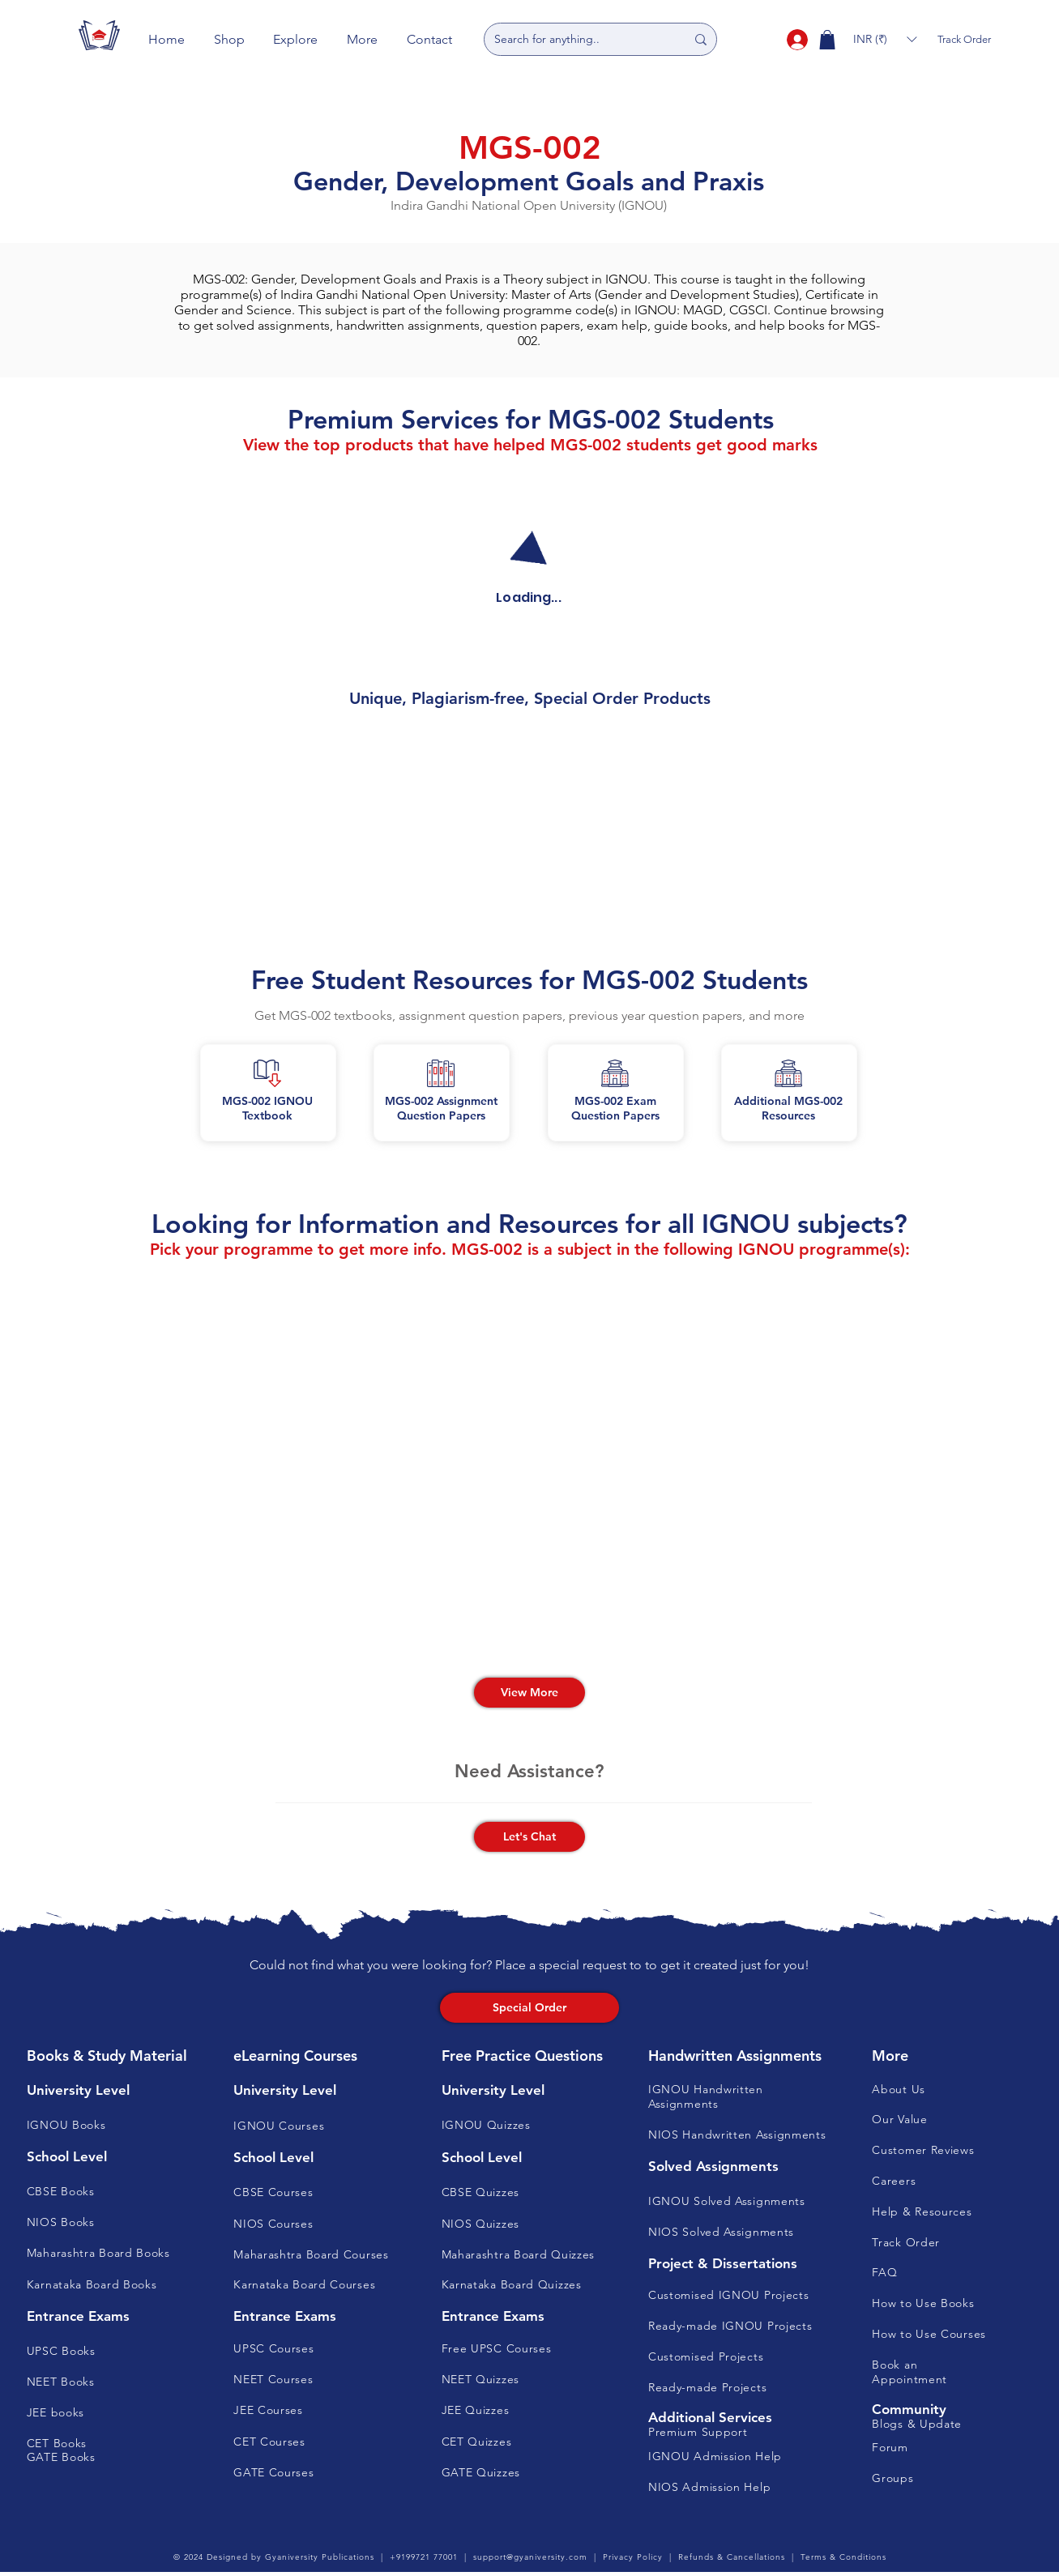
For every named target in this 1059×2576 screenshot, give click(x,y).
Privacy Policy (633, 2557)
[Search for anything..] (577, 39)
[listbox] (885, 39)
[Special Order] (529, 2008)
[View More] (529, 1693)
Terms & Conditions (843, 2557)
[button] (229, 39)
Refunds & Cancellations (731, 2557)
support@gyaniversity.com (530, 2557)
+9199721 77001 (424, 2557)
